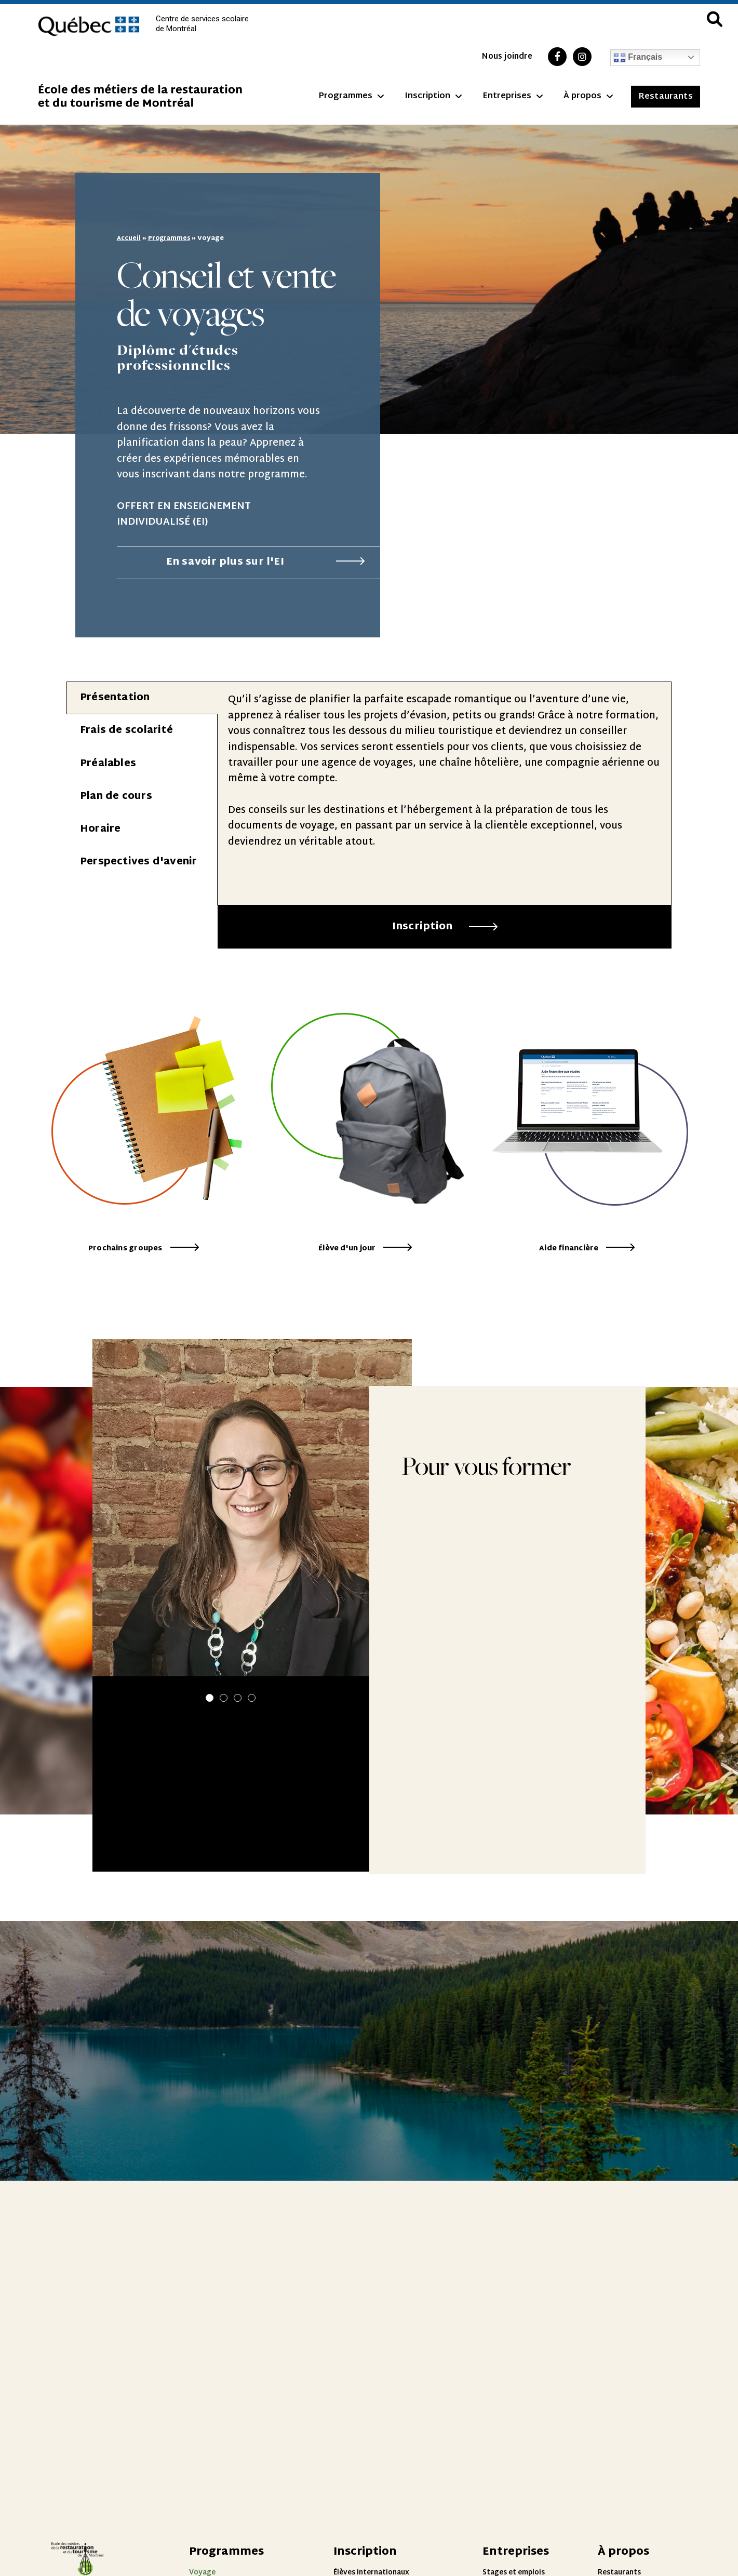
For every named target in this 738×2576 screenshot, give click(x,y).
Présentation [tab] (115, 697)
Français (637, 57)
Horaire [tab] (100, 829)
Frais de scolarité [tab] (126, 730)
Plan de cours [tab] (116, 796)
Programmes (351, 96)
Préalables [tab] (108, 763)
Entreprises (512, 96)
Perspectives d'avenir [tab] (138, 861)
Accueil (129, 238)
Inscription (433, 96)
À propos (588, 96)
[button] (209, 1725)
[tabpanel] (444, 793)
